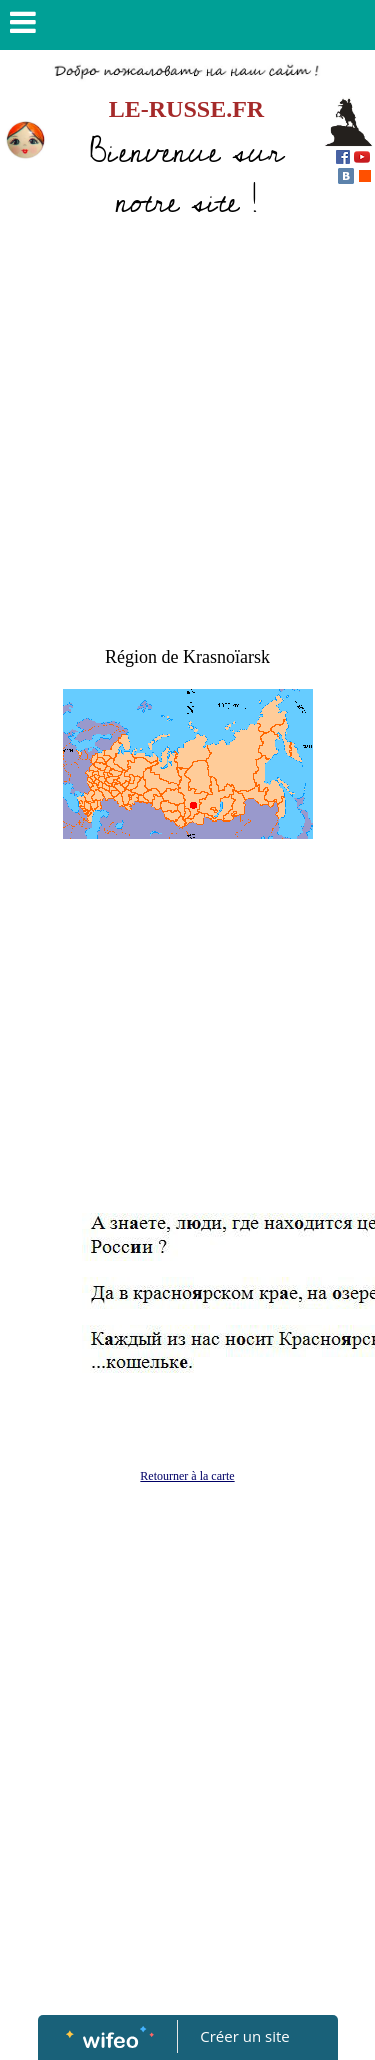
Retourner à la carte (187, 1476)
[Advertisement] (187, 428)
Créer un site (244, 2036)
